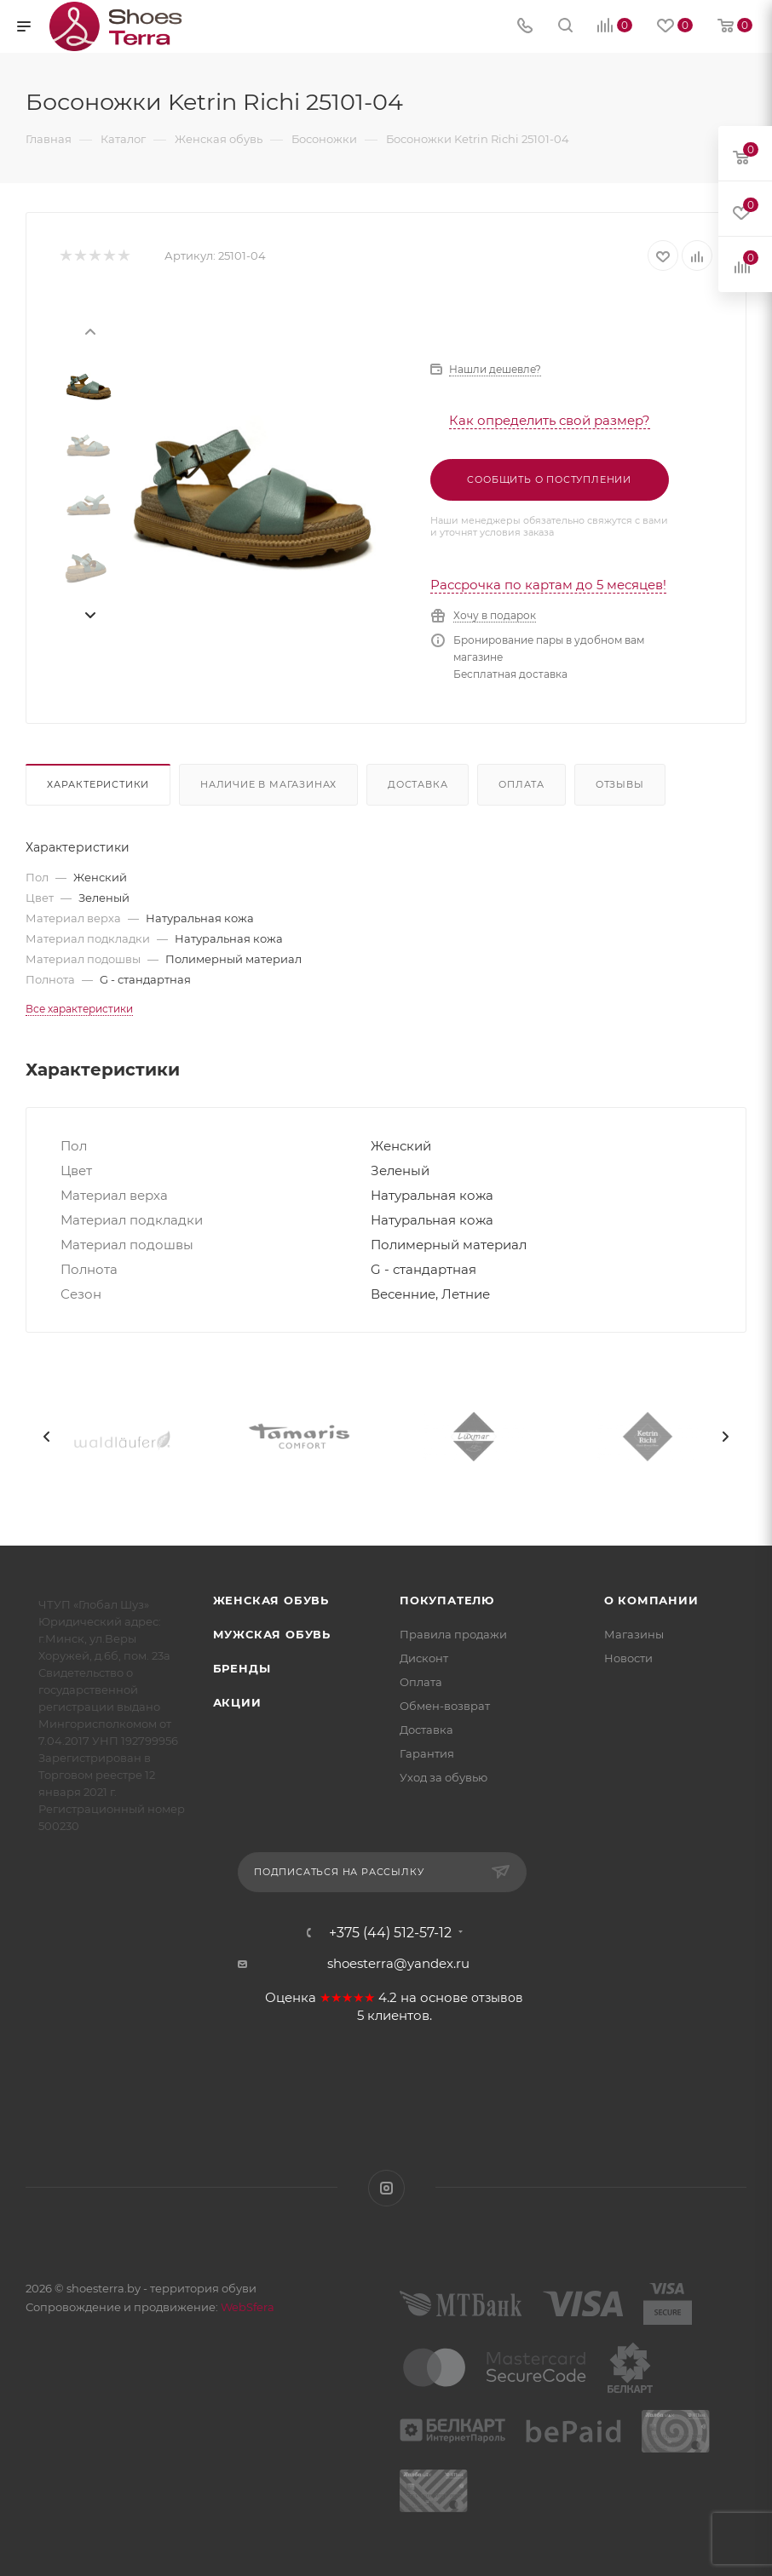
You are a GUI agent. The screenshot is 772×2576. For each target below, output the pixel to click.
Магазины (634, 1634)
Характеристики (98, 784)
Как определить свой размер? (549, 420)
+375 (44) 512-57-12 (390, 1933)
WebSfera (246, 2307)
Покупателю (447, 1600)
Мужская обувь (272, 1634)
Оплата (521, 784)
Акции (237, 1702)
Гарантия (427, 1753)
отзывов (497, 1997)
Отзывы (620, 784)
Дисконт (424, 1658)
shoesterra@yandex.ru (398, 1963)
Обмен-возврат (445, 1706)
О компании (651, 1600)
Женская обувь (271, 1600)
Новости (628, 1658)
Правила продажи (453, 1634)
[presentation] (89, 330)
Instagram (386, 2188)
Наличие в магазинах (268, 784)
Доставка (417, 784)
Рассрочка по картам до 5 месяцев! (548, 585)
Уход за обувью (443, 1777)
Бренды (242, 1668)
